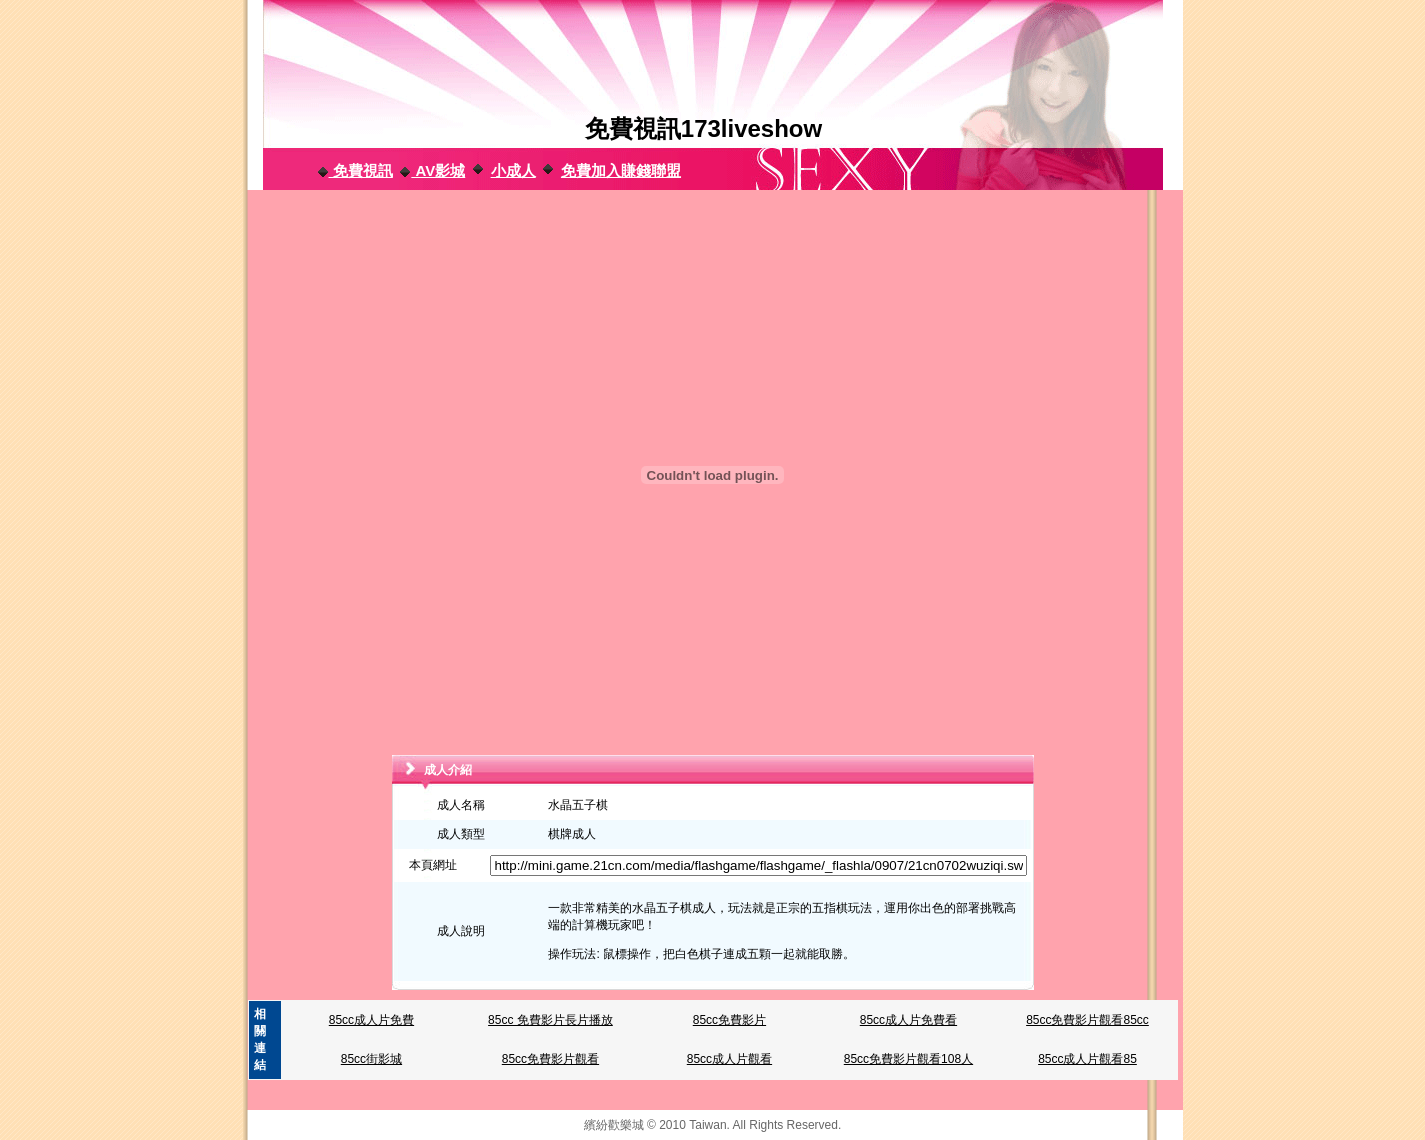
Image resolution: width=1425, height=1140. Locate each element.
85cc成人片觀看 (729, 1059)
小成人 (513, 170)
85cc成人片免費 (371, 1020)
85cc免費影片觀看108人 (908, 1059)
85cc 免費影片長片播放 (550, 1020)
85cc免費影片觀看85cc (1087, 1020)
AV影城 (432, 170)
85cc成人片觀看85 (1087, 1059)
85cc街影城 (371, 1059)
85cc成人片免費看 (908, 1020)
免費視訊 (355, 170)
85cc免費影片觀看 (550, 1059)
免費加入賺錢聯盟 (621, 170)
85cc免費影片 (729, 1020)
